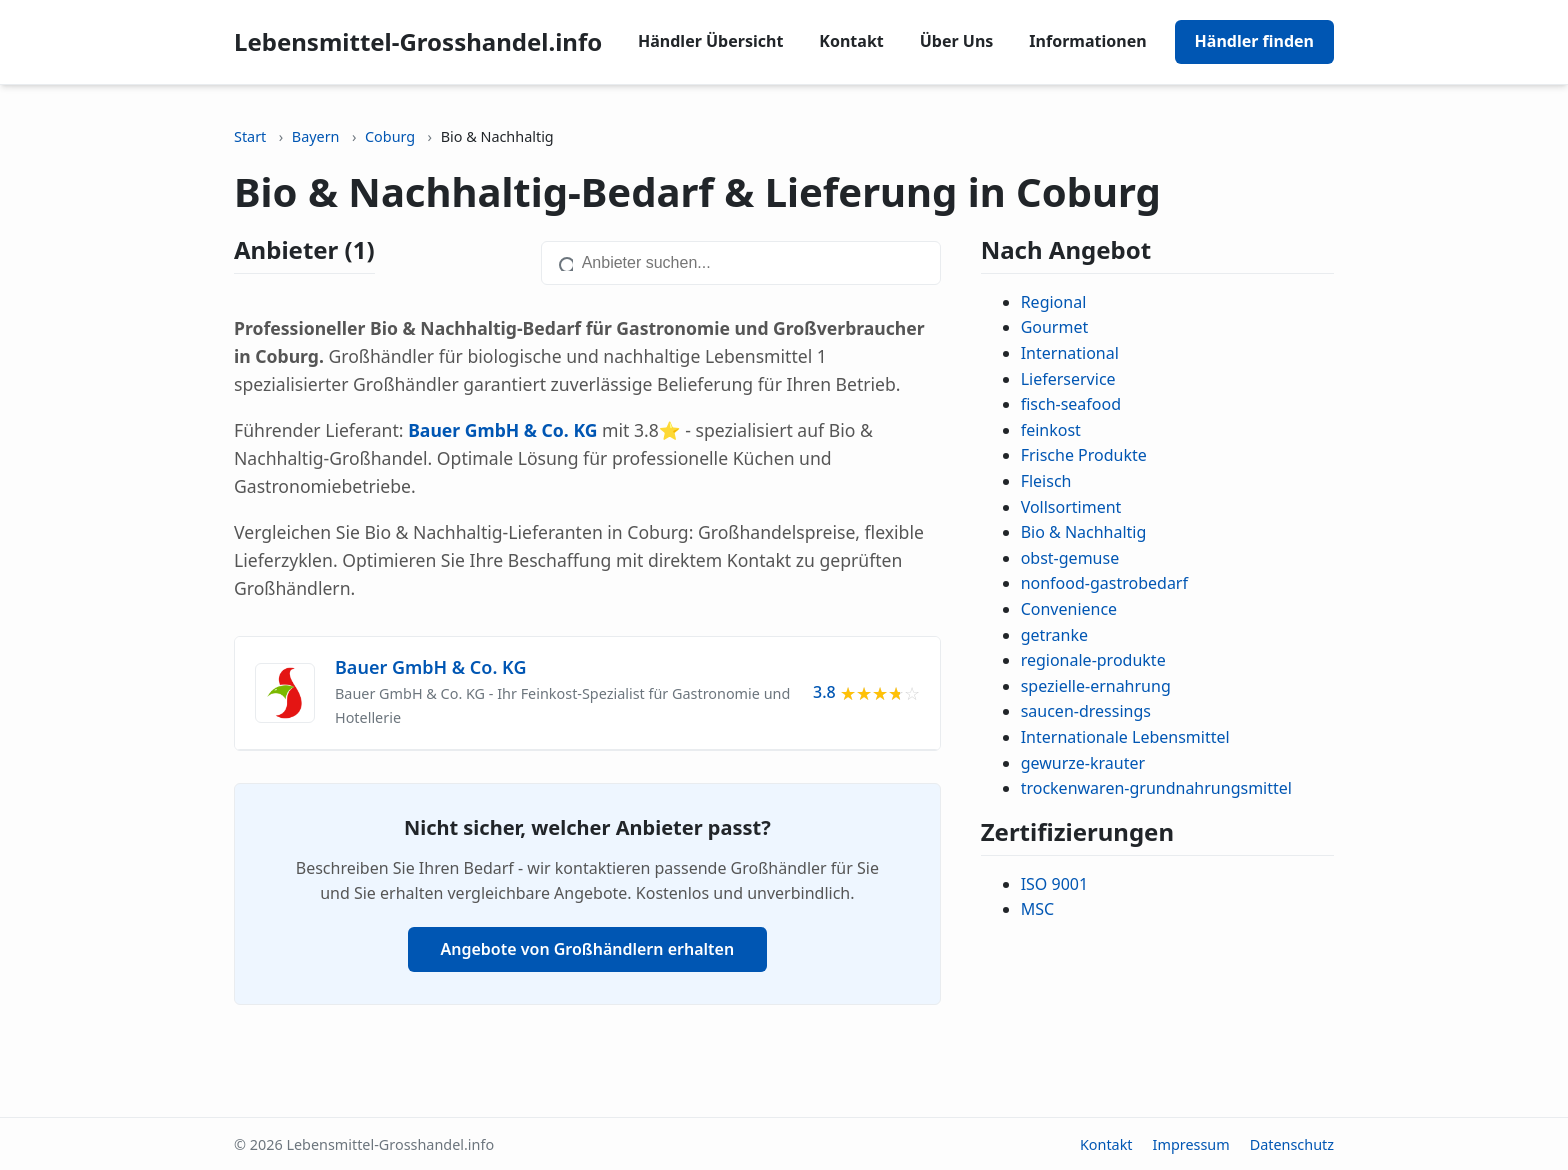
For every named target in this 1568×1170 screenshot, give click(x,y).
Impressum (1191, 1144)
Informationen (1087, 41)
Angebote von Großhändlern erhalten (588, 949)
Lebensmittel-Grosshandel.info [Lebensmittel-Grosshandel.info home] (418, 41)
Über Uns (957, 41)
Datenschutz (1292, 1144)
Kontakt (851, 41)
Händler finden (1254, 41)
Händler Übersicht (710, 41)
